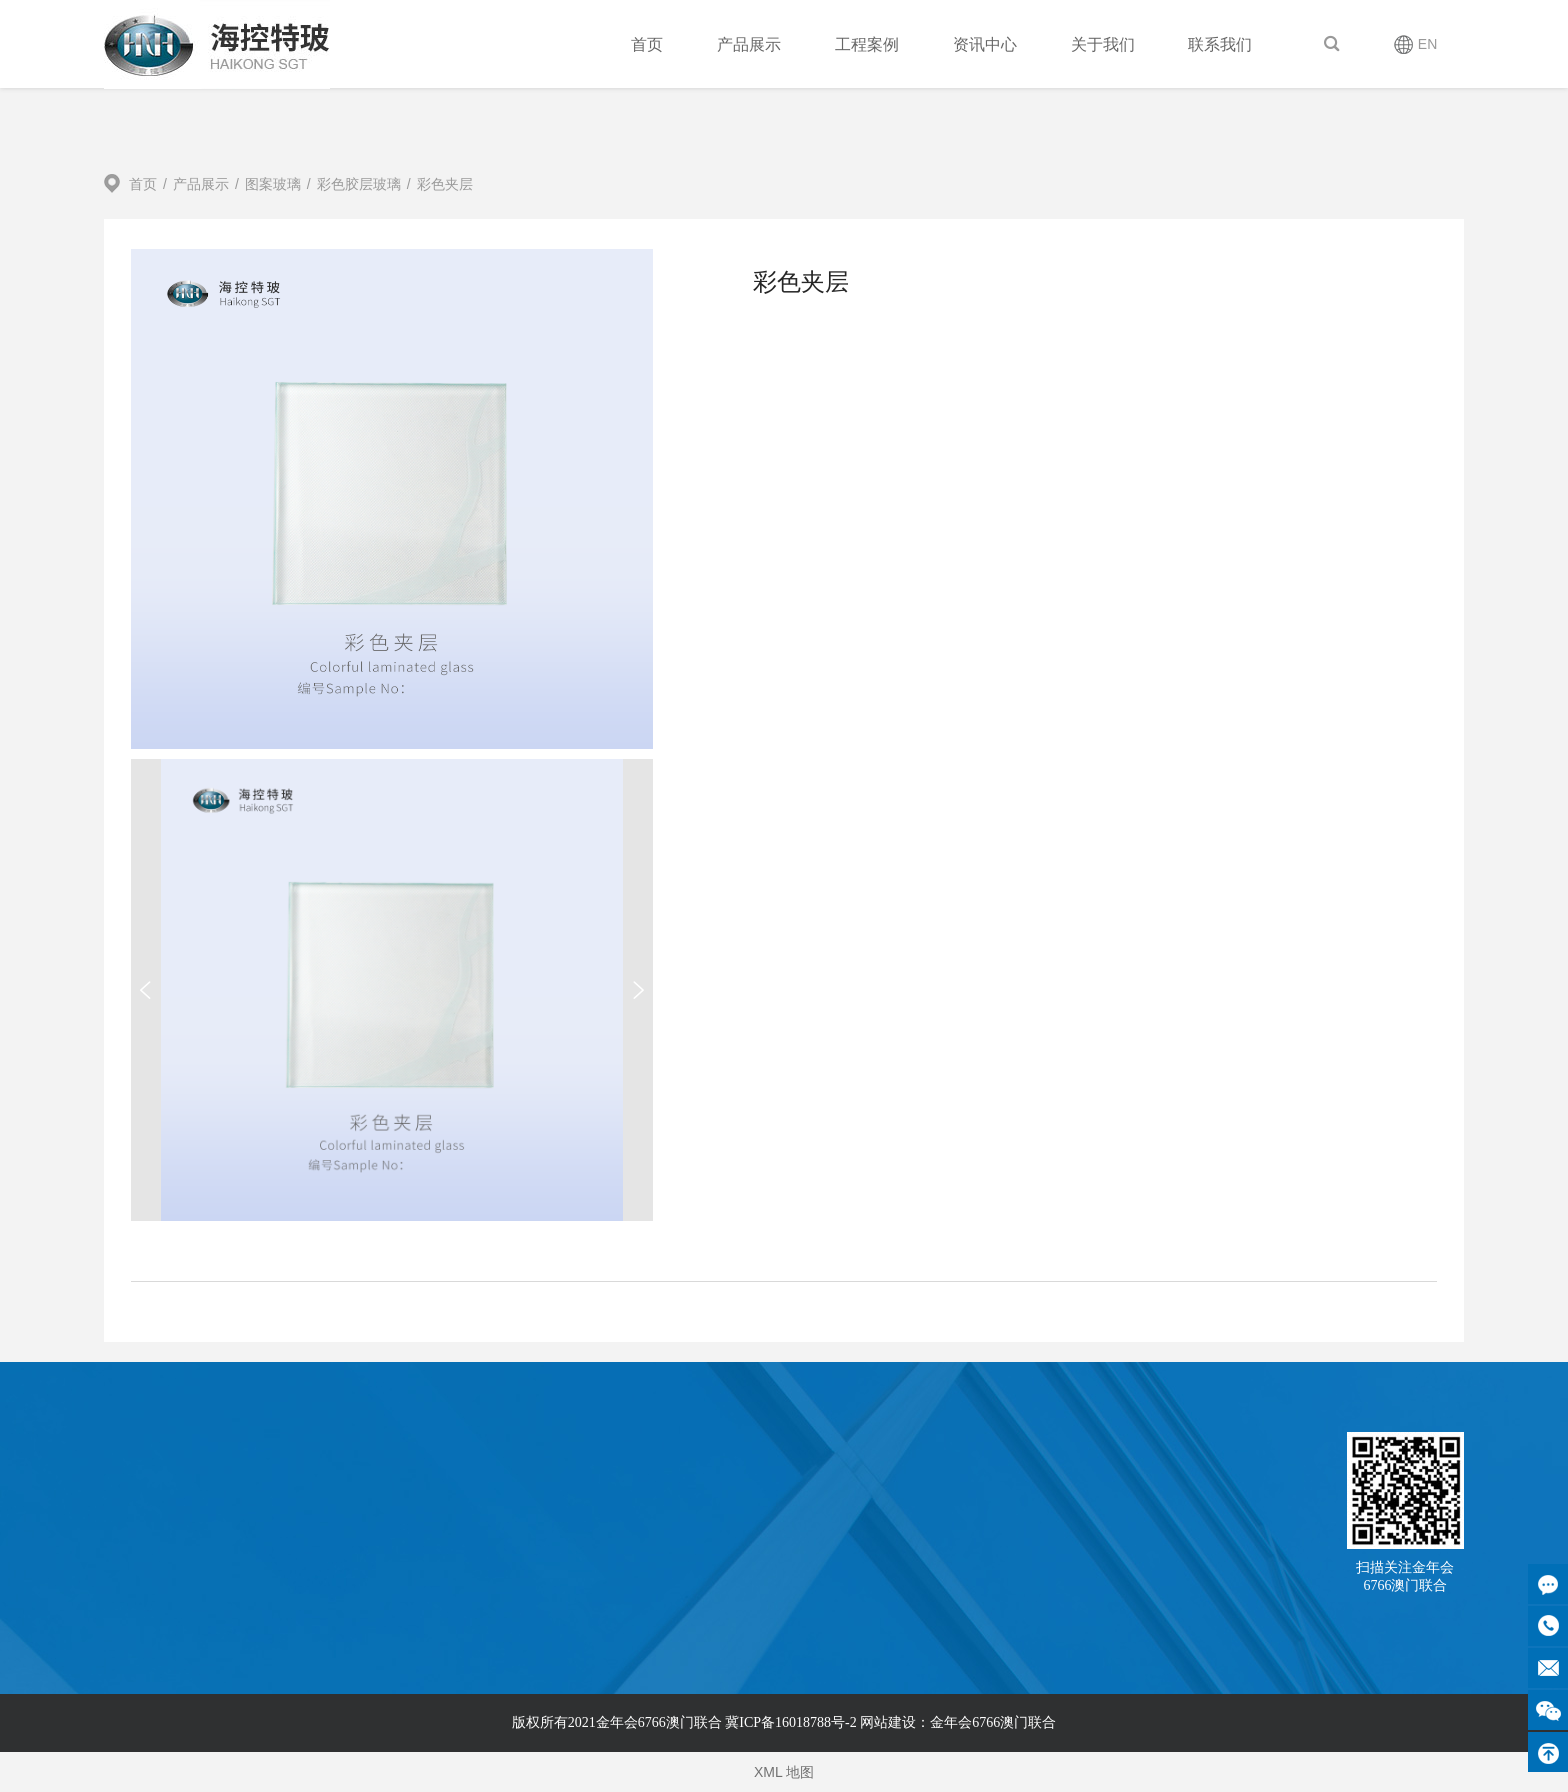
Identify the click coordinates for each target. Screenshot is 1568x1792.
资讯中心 (985, 44)
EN (1427, 44)
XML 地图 (784, 1772)
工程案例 (867, 44)
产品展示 (749, 44)
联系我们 (1220, 44)
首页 (647, 44)
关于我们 (1103, 44)
